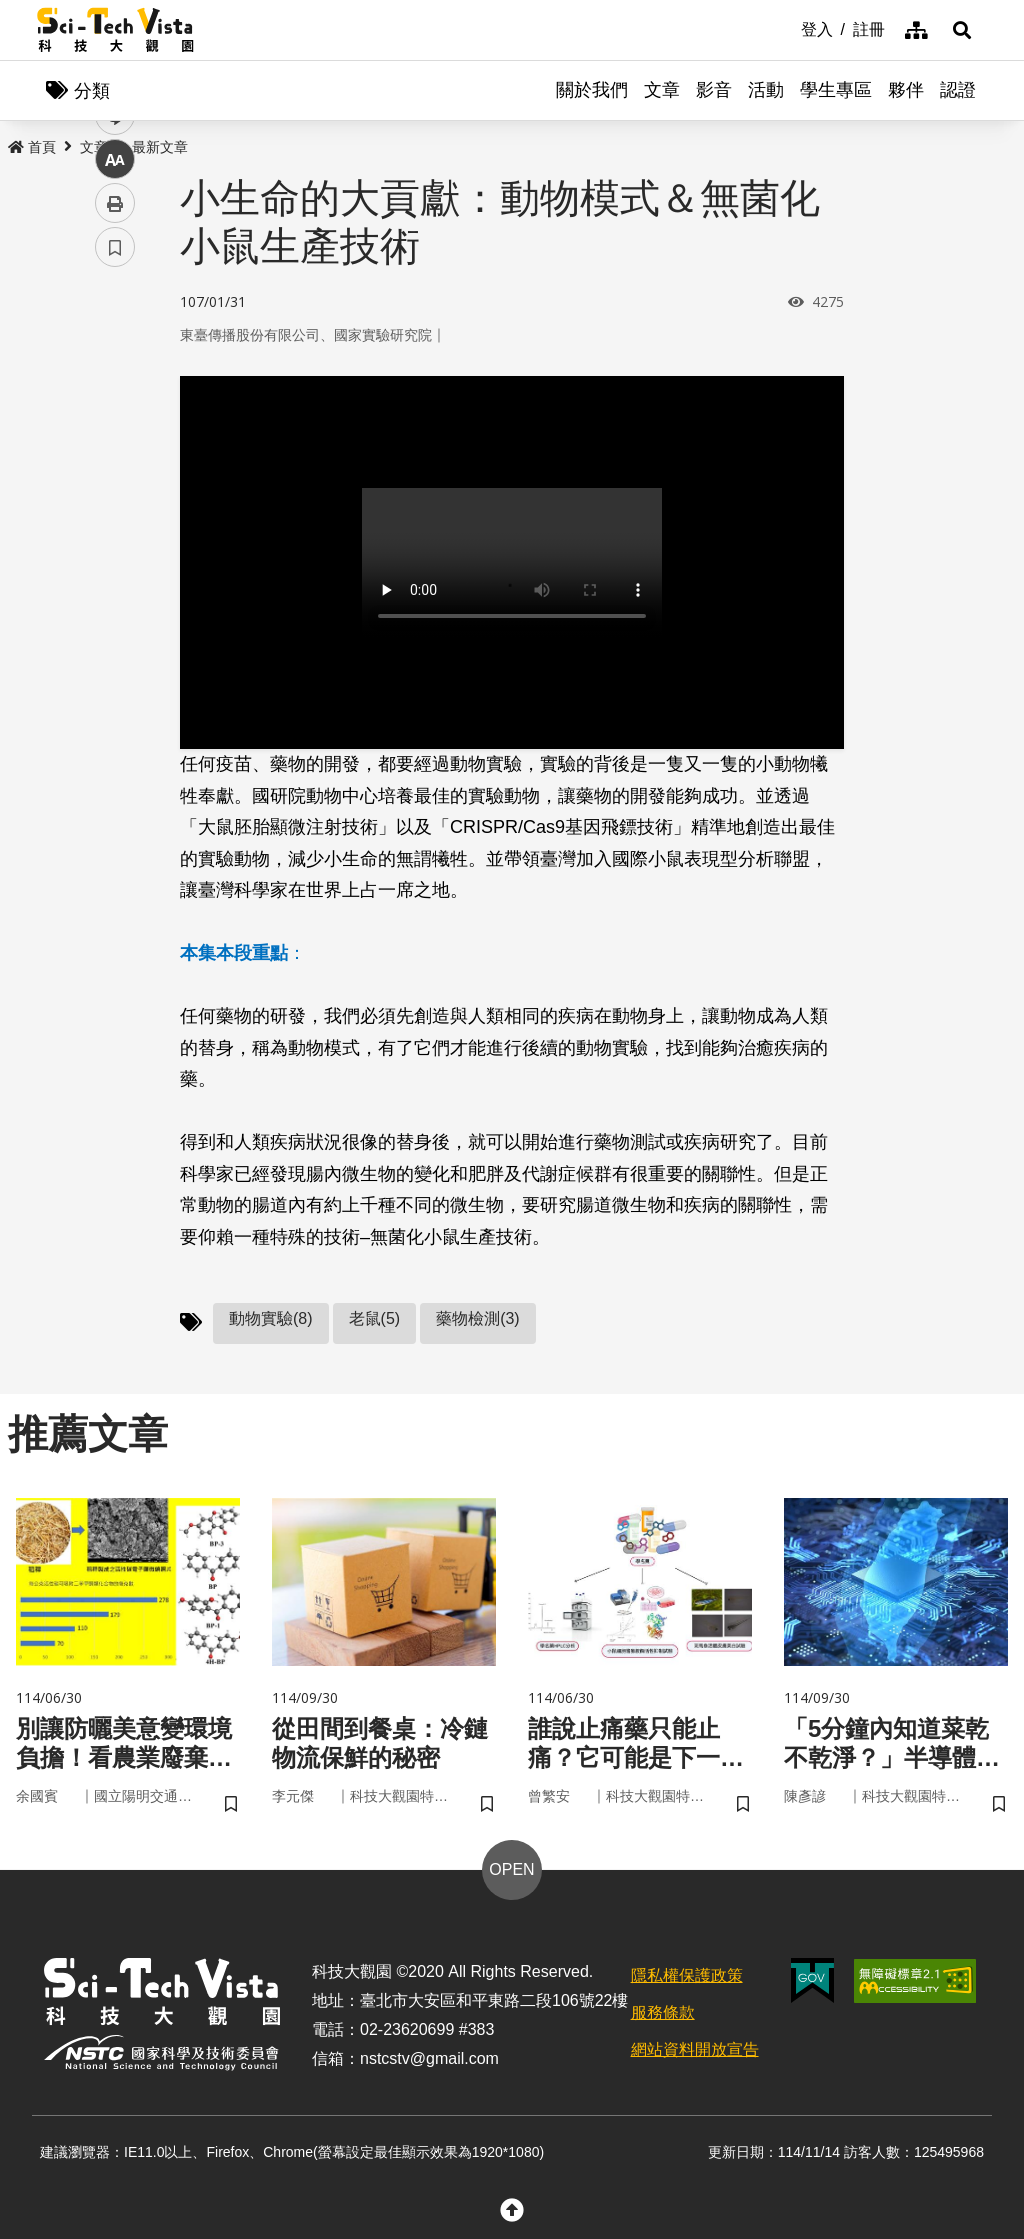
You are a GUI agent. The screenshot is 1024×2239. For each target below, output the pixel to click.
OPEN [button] (511, 1869)
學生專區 (836, 90)
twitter (115, 426)
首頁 (32, 147)
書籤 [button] (115, 602)
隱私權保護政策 (687, 1975)
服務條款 (663, 2012)
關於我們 (592, 90)
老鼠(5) (375, 1318)
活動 (766, 90)
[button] (962, 30)
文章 (662, 90)
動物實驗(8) (271, 1318)
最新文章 (160, 147)
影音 (714, 90)
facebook (115, 382)
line (108, 470)
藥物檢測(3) (478, 1318)
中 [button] (115, 514)
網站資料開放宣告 (695, 2049)
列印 (115, 558)
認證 (958, 90)
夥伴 (906, 90)
